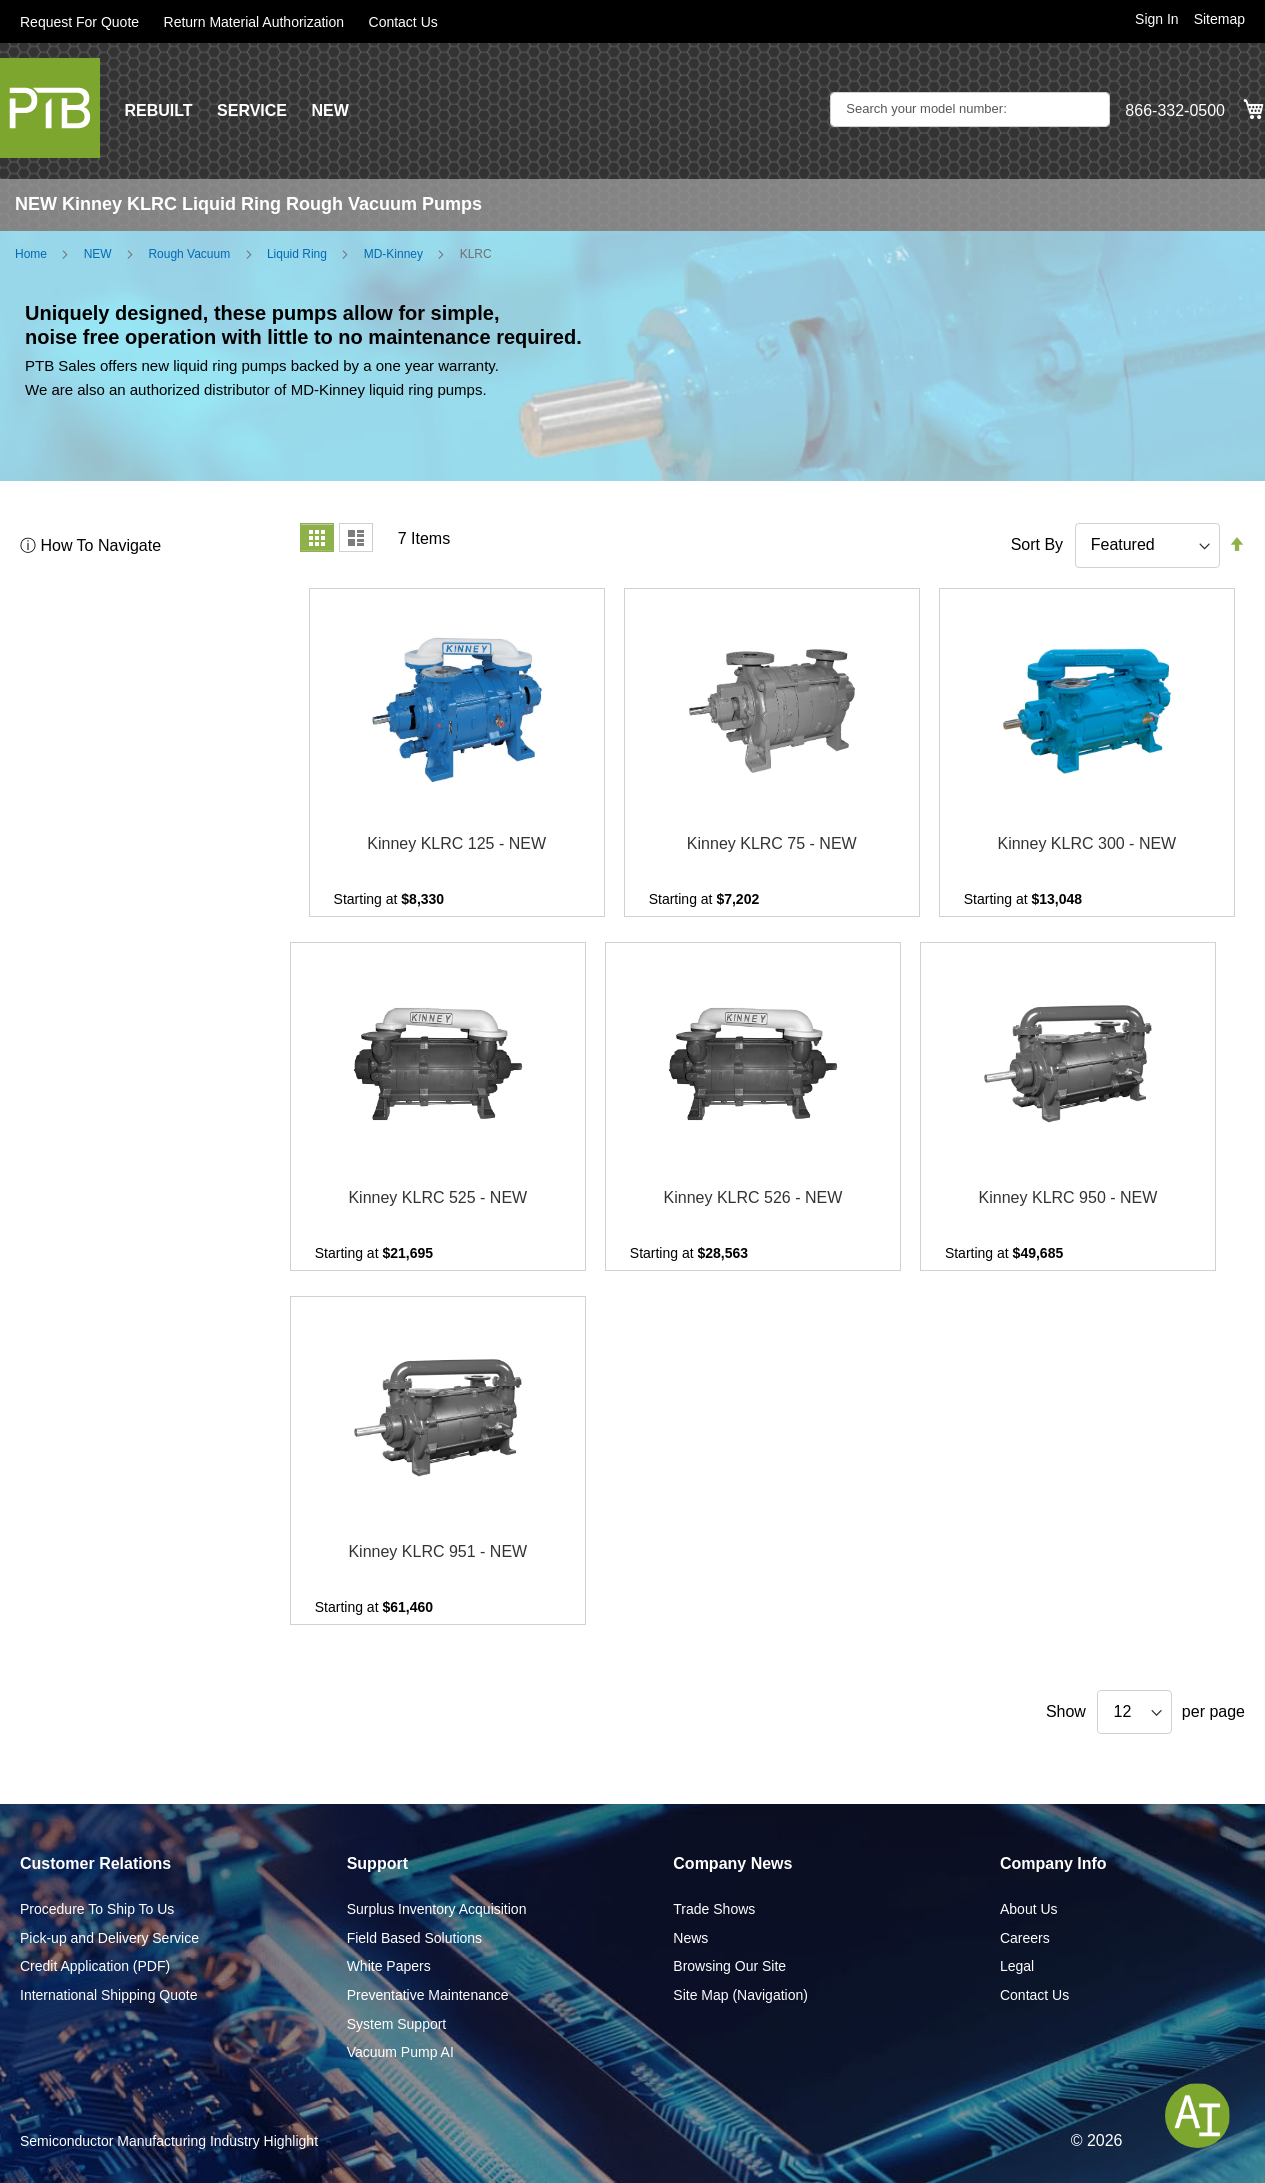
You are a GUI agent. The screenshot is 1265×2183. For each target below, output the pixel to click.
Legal (1017, 1966)
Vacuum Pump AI (400, 2052)
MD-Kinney (393, 254)
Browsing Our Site (729, 1966)
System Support (397, 2024)
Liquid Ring (297, 254)
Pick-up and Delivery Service (109, 1938)
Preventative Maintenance (428, 1995)
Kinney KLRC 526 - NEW (753, 1197)
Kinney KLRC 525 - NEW (437, 1197)
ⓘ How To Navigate (90, 545)
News (690, 1938)
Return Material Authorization (254, 22)
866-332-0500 (1175, 110)
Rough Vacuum (189, 254)
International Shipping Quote (108, 1995)
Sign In (1157, 19)
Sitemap (1219, 19)
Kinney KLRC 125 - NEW (456, 843)
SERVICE (252, 110)
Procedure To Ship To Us (97, 1909)
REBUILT (158, 110)
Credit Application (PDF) (95, 1966)
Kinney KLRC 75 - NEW (772, 843)
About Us (1029, 1909)
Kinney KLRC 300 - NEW (1086, 843)
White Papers (389, 1966)
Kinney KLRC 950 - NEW (1068, 1197)
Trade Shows (714, 1909)
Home (31, 254)
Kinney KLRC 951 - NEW (437, 1551)
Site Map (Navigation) (740, 1995)
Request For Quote (79, 22)
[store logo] (50, 108)
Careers (1025, 1938)
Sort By (1037, 544)
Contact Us (403, 22)
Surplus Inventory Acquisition (437, 1909)
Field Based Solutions (414, 1938)
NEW (329, 110)
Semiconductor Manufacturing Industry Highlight (169, 2141)
